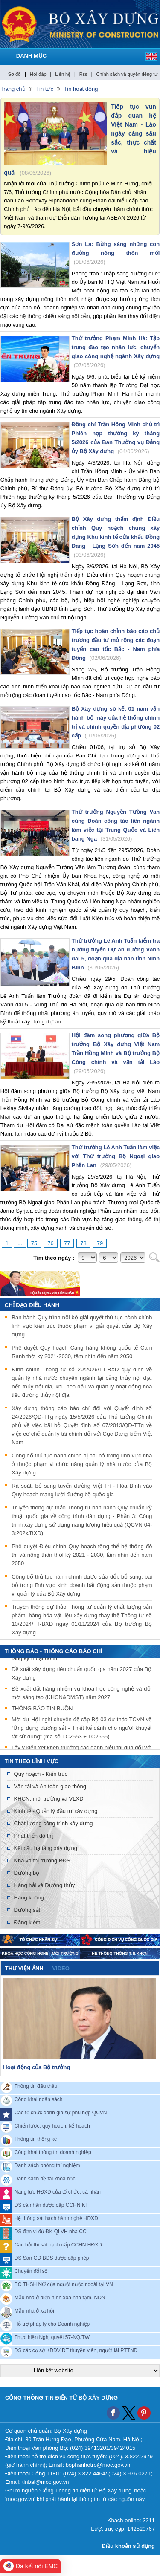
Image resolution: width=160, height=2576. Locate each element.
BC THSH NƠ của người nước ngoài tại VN (64, 2284)
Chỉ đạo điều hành (32, 1305)
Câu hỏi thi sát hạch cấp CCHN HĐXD (58, 2244)
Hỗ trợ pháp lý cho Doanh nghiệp (52, 2324)
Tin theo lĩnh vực (31, 1761)
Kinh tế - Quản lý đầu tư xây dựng (56, 1811)
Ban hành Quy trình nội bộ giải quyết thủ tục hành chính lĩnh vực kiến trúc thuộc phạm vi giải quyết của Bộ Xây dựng (82, 1326)
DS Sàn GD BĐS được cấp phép (52, 2258)
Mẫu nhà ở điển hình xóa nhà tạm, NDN (60, 2297)
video (60, 1968)
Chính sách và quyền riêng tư (126, 74)
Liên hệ (62, 74)
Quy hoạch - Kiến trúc (40, 1774)
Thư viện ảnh (24, 1968)
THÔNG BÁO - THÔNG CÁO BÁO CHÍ (53, 1651)
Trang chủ (13, 89)
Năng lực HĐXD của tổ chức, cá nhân (58, 2191)
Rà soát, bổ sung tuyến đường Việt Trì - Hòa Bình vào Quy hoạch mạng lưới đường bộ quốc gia (82, 1490)
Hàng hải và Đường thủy (44, 1885)
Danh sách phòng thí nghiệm (47, 2165)
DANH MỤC (31, 55)
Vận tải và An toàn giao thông (50, 1786)
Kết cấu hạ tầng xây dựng (45, 1848)
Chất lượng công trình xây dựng (53, 1823)
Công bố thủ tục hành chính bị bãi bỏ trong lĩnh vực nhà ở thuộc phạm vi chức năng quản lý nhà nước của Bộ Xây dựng (82, 1464)
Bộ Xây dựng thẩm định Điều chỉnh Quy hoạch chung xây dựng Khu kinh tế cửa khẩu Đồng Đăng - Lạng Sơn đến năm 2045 (116, 537)
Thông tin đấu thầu (36, 2086)
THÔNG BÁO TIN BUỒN (42, 1709)
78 (83, 1243)
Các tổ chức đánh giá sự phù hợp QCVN (61, 2112)
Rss (83, 74)
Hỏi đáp (38, 74)
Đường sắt (27, 1910)
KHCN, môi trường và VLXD (49, 1798)
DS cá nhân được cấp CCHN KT (51, 2205)
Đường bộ (27, 1873)
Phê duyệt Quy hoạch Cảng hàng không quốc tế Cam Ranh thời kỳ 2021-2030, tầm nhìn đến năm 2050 (82, 1351)
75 (34, 1243)
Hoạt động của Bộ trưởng (36, 2067)
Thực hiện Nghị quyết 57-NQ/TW (52, 2337)
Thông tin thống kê (36, 2139)
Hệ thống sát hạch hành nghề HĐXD (56, 2218)
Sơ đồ (14, 74)
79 (100, 1243)
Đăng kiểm (27, 1922)
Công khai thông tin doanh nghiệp (53, 2152)
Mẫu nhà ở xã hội (34, 2310)
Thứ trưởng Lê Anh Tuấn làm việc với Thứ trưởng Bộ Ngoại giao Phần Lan (116, 1156)
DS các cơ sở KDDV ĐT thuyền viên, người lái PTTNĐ (76, 2350)
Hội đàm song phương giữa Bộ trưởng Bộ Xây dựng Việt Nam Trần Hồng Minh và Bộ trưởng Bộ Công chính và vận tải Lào (116, 1053)
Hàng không (29, 1897)
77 (67, 1243)
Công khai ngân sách (39, 2099)
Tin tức (44, 89)
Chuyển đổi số (31, 2271)
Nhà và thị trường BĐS (42, 1860)
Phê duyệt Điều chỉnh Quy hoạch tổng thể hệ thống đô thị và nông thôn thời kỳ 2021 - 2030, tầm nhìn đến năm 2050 (82, 1555)
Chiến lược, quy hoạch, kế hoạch (52, 2125)
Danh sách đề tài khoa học (45, 2178)
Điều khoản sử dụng (128, 2546)
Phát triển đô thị (33, 1836)
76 (50, 1243)
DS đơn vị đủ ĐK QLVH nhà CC (51, 2231)
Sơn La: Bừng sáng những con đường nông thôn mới (116, 253)
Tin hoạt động (81, 89)
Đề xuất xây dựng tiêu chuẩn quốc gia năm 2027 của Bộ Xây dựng (81, 1674)
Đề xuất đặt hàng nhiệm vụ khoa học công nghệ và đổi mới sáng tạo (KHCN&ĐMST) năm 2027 (81, 1693)
